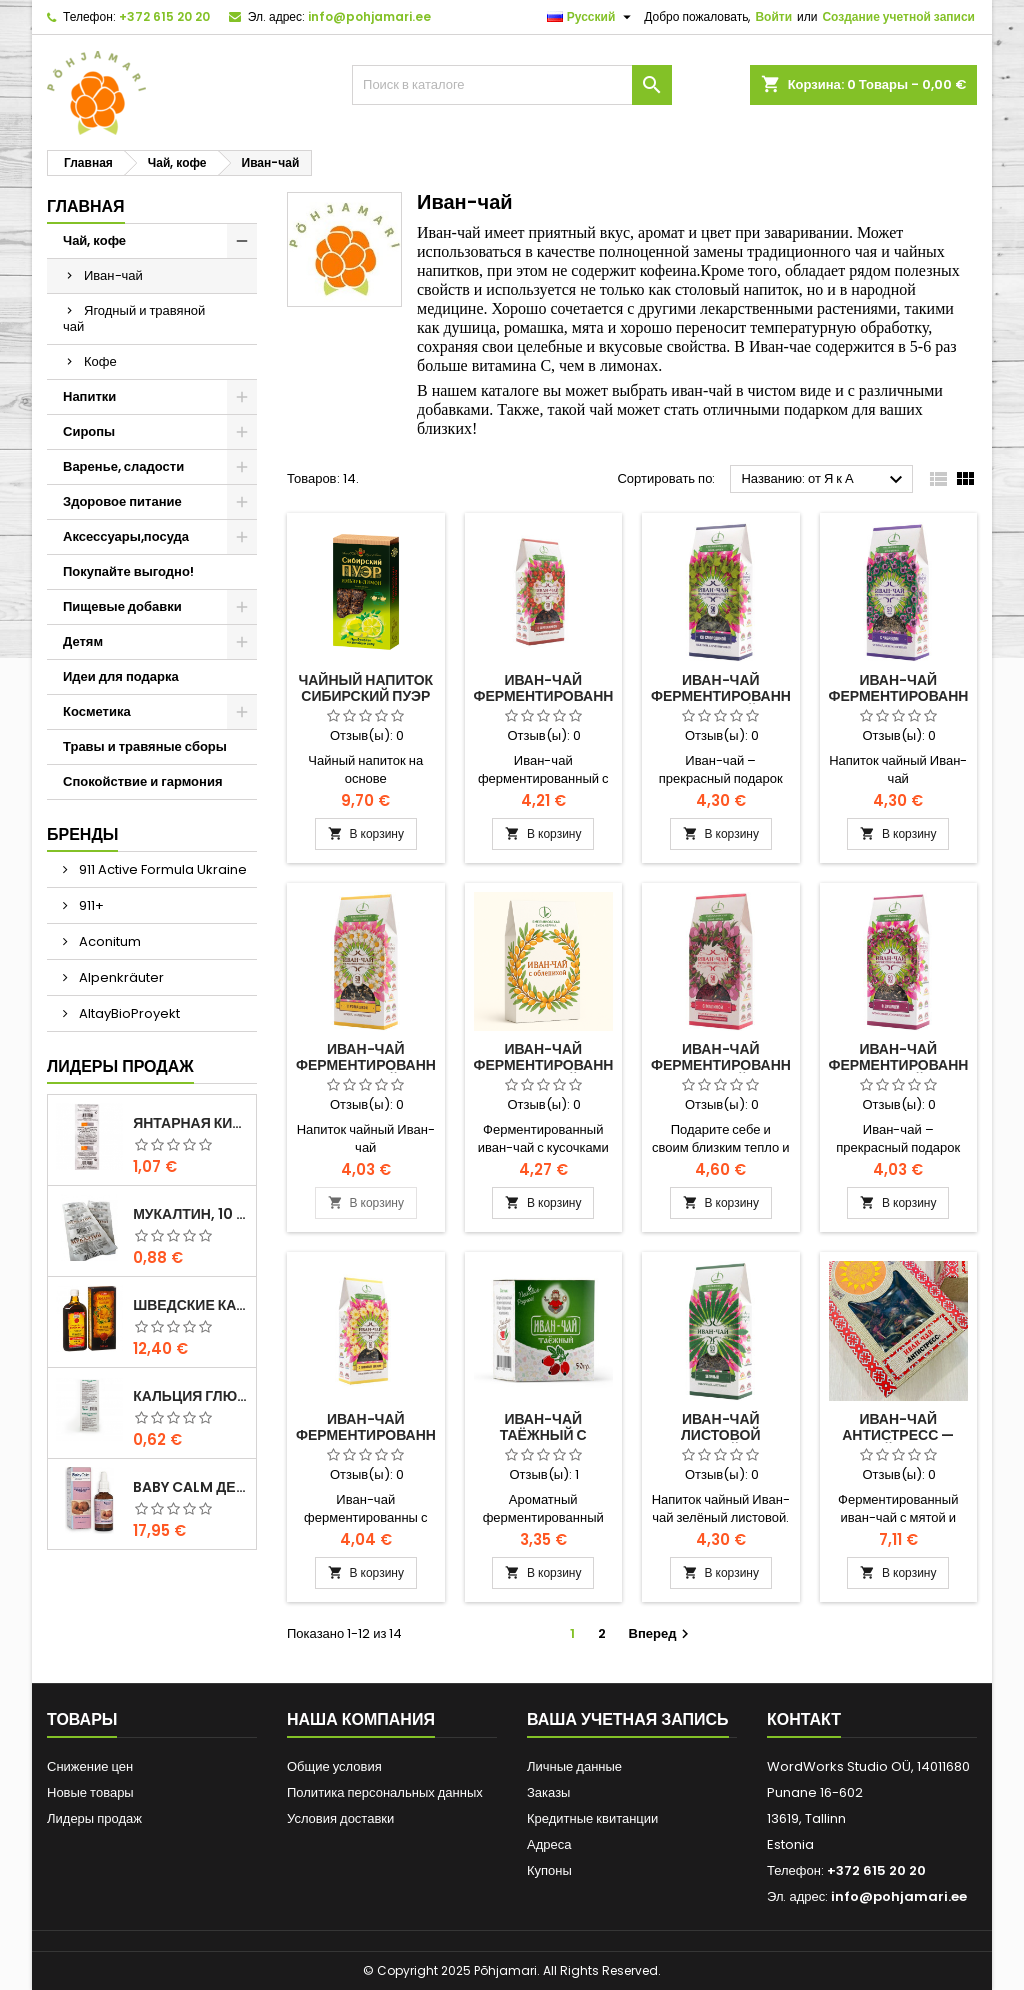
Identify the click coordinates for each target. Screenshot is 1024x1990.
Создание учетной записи (898, 16)
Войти (773, 16)
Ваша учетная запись (628, 1719)
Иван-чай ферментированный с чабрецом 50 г (911, 696)
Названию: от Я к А (824, 480)
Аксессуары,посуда (126, 536)
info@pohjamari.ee (369, 16)
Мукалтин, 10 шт (190, 1214)
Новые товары (90, 1792)
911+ (90, 905)
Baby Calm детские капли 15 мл (190, 1487)
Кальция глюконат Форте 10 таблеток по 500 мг (190, 1396)
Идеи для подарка (121, 676)
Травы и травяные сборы (145, 746)
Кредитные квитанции (592, 1818)
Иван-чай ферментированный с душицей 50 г (911, 1065)
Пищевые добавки (122, 606)
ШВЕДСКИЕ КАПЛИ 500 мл (190, 1305)
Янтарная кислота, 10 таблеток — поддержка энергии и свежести (190, 1123)
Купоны (549, 1870)
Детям (83, 641)
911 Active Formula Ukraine (161, 869)
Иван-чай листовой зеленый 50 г (721, 1435)
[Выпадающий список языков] (592, 17)
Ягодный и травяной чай (134, 318)
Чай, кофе (94, 240)
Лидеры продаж (120, 1066)
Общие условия (334, 1766)
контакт (804, 1719)
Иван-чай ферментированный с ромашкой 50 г (378, 1065)
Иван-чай (113, 275)
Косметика (97, 711)
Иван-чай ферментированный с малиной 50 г (733, 1065)
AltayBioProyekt (128, 1013)
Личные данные (574, 1766)
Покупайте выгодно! (128, 571)
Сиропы (89, 431)
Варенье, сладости (123, 466)
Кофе (100, 361)
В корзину (366, 833)
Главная (86, 206)
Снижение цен (90, 1766)
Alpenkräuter (120, 977)
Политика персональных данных (385, 1792)
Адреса (549, 1844)
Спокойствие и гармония (142, 781)
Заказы (548, 1792)
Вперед (662, 1633)
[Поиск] (512, 85)
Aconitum (108, 941)
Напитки (89, 396)
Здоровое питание (122, 501)
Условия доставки (340, 1818)
